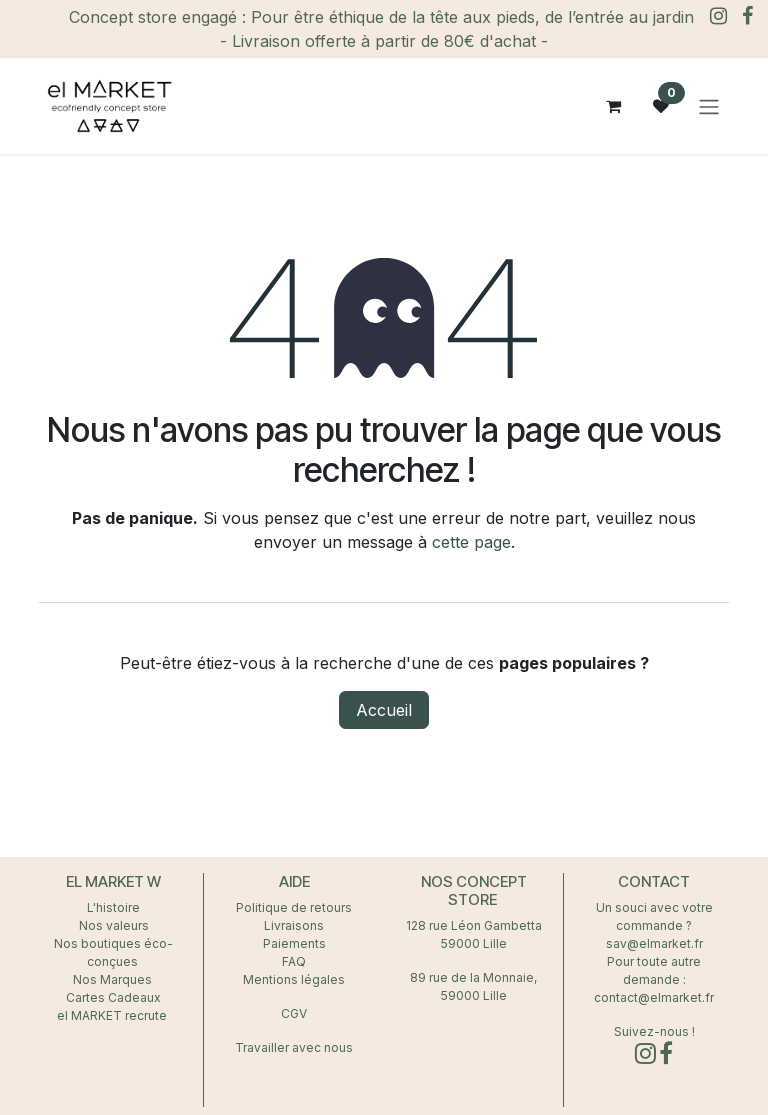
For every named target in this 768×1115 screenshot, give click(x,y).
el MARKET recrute (113, 1015)
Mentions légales (294, 979)
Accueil (384, 710)
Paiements (294, 943)
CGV (294, 1013)
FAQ (294, 961)
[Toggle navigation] (709, 106)
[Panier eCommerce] (613, 106)
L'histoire (113, 907)
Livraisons (294, 925)
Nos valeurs (114, 925)
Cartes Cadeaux (113, 997)
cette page (471, 542)
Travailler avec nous (294, 1047)
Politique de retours (294, 907)
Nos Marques (114, 979)
